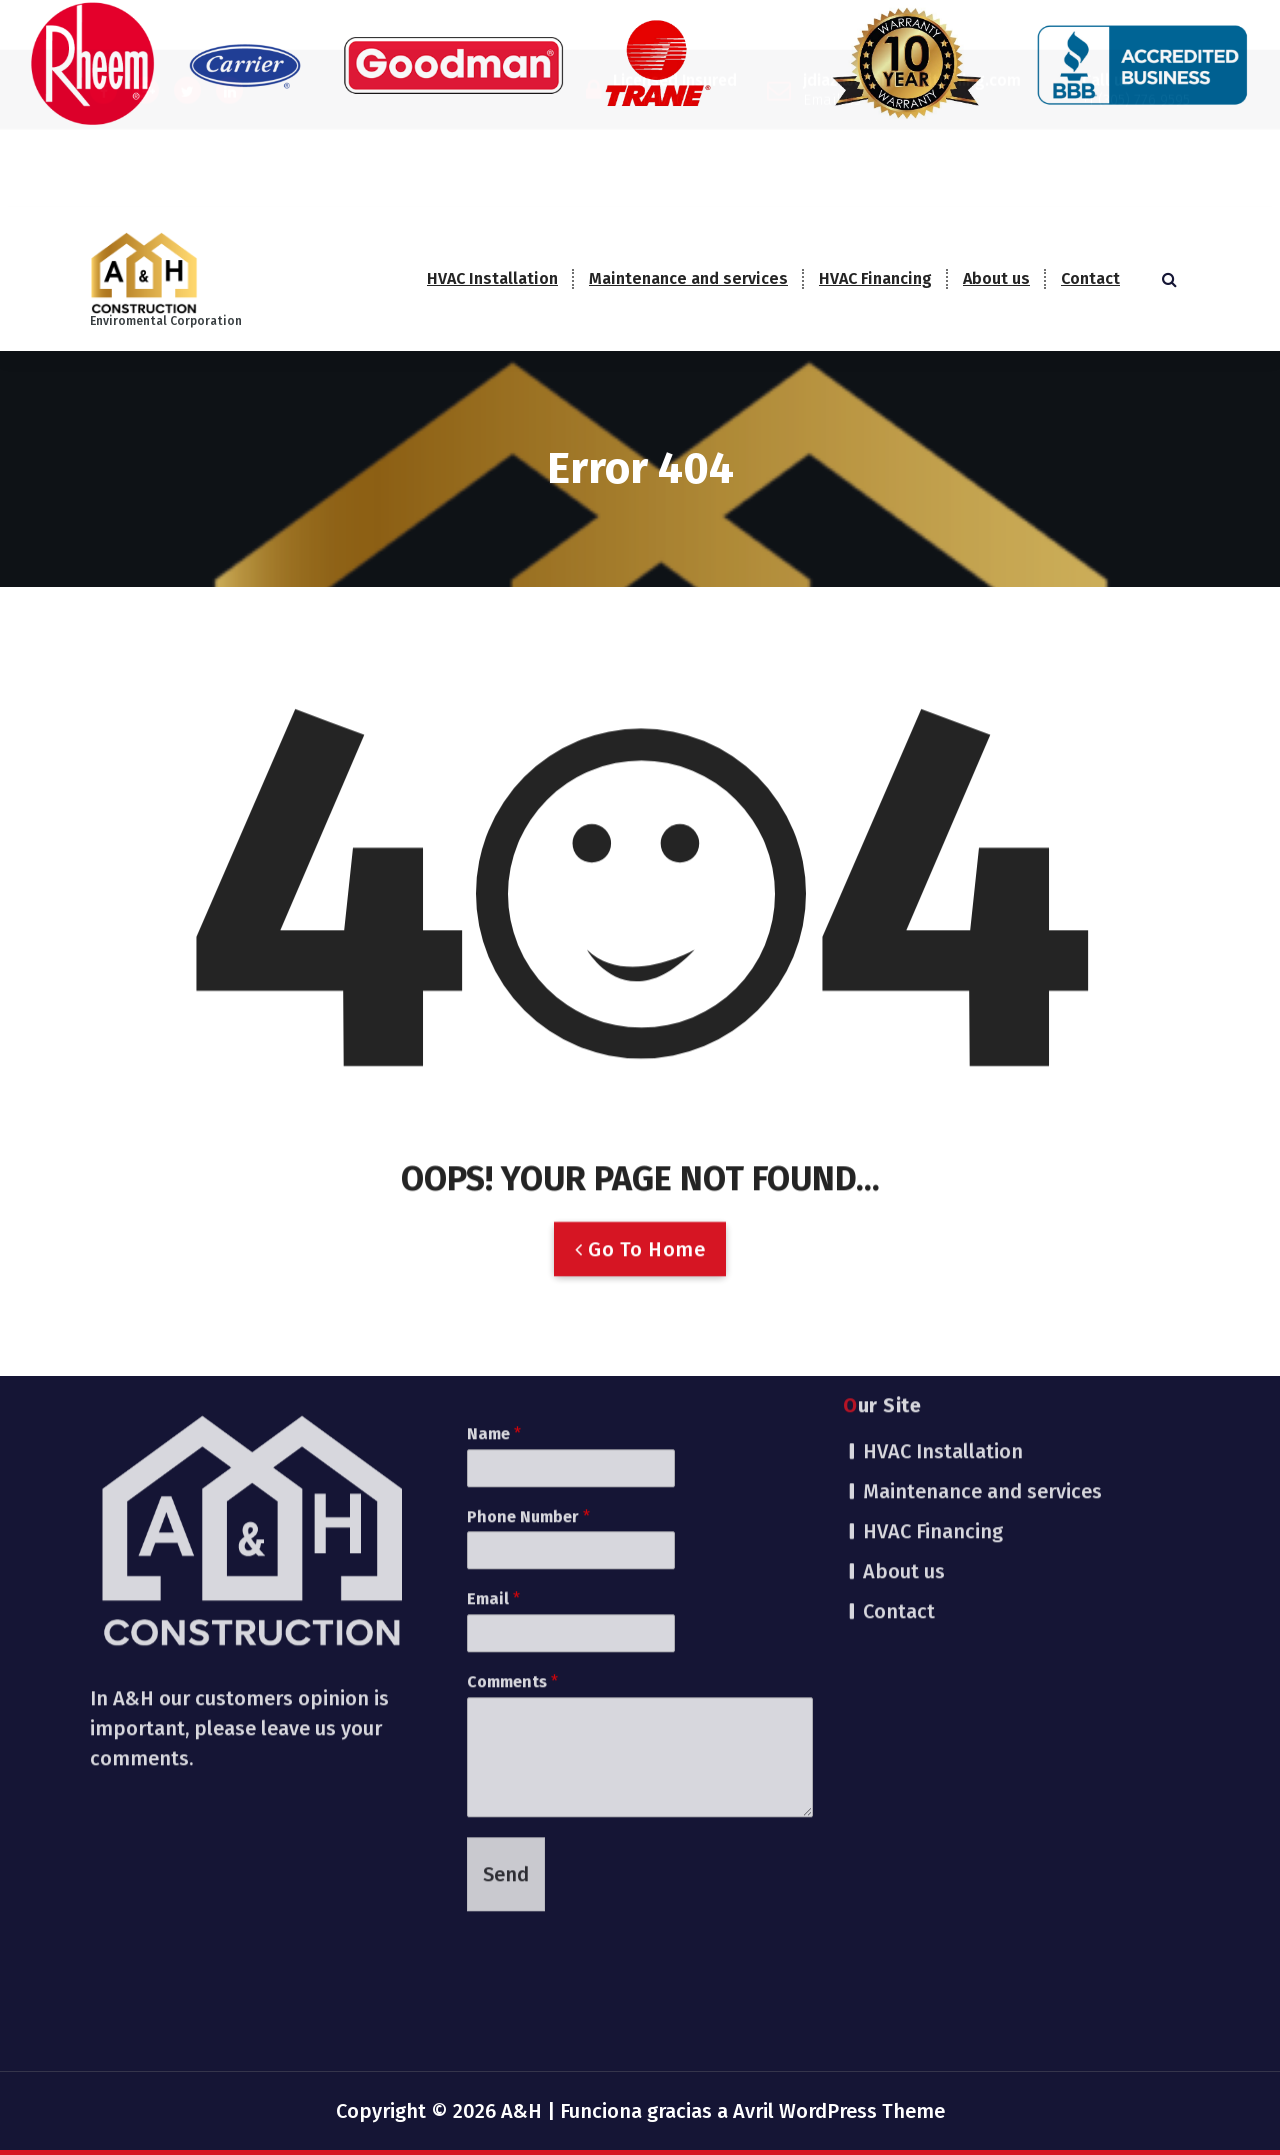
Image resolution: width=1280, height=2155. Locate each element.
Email (493, 1406)
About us (996, 278)
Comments (512, 1488)
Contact (1090, 278)
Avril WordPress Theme (839, 2111)
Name (494, 1240)
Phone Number (528, 1323)
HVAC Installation (492, 278)
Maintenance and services (688, 278)
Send (506, 1681)
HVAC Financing (875, 278)
